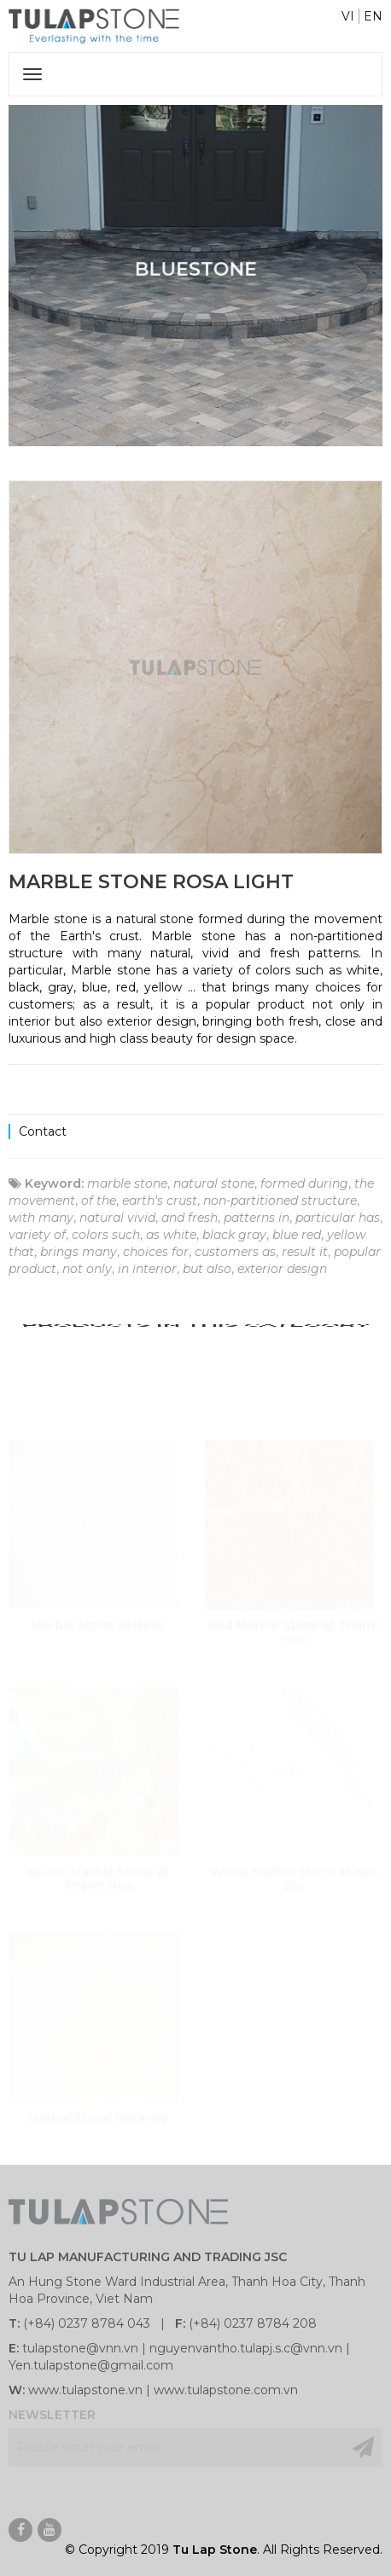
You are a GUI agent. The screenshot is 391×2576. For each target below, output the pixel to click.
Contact (43, 1131)
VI (347, 16)
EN (373, 16)
